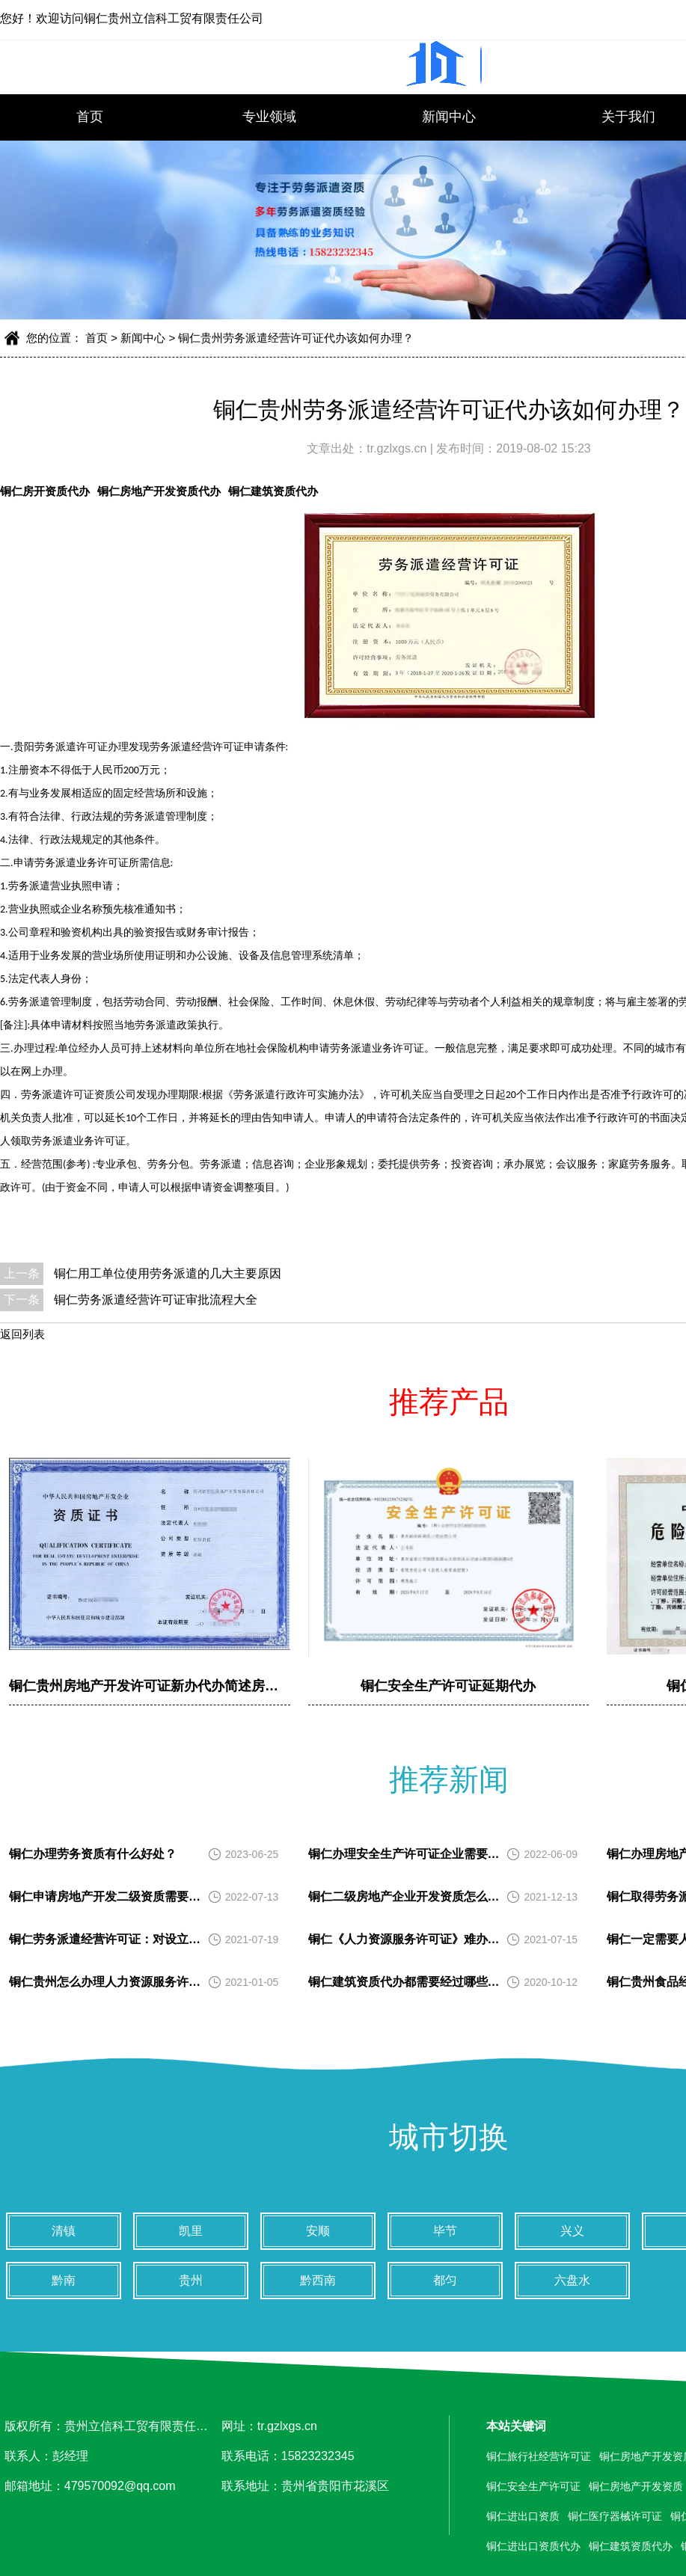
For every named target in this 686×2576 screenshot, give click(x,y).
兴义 (572, 2230)
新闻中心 (449, 116)
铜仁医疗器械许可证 (615, 2516)
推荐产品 (449, 1401)
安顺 (318, 2230)
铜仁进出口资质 (523, 2516)
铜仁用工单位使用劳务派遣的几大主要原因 (167, 1273)
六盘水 (572, 2280)
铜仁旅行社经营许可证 (538, 2456)
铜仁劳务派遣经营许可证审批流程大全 (155, 1299)
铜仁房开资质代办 (45, 491)
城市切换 (449, 2136)
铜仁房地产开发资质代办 (159, 491)
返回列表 (22, 1334)
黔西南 (318, 2280)
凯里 (191, 2230)
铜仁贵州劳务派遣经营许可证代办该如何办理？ (296, 337)
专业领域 (269, 116)
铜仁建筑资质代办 (273, 491)
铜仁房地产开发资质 (636, 2486)
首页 (89, 116)
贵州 (191, 2280)
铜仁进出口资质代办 (533, 2546)
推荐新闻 (449, 1779)
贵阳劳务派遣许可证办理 (71, 746)
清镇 (64, 2230)
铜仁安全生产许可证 (533, 2486)
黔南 (64, 2280)
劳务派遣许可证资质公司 (78, 1094)
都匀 (445, 2280)
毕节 (445, 2230)
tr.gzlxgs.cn (398, 448)
